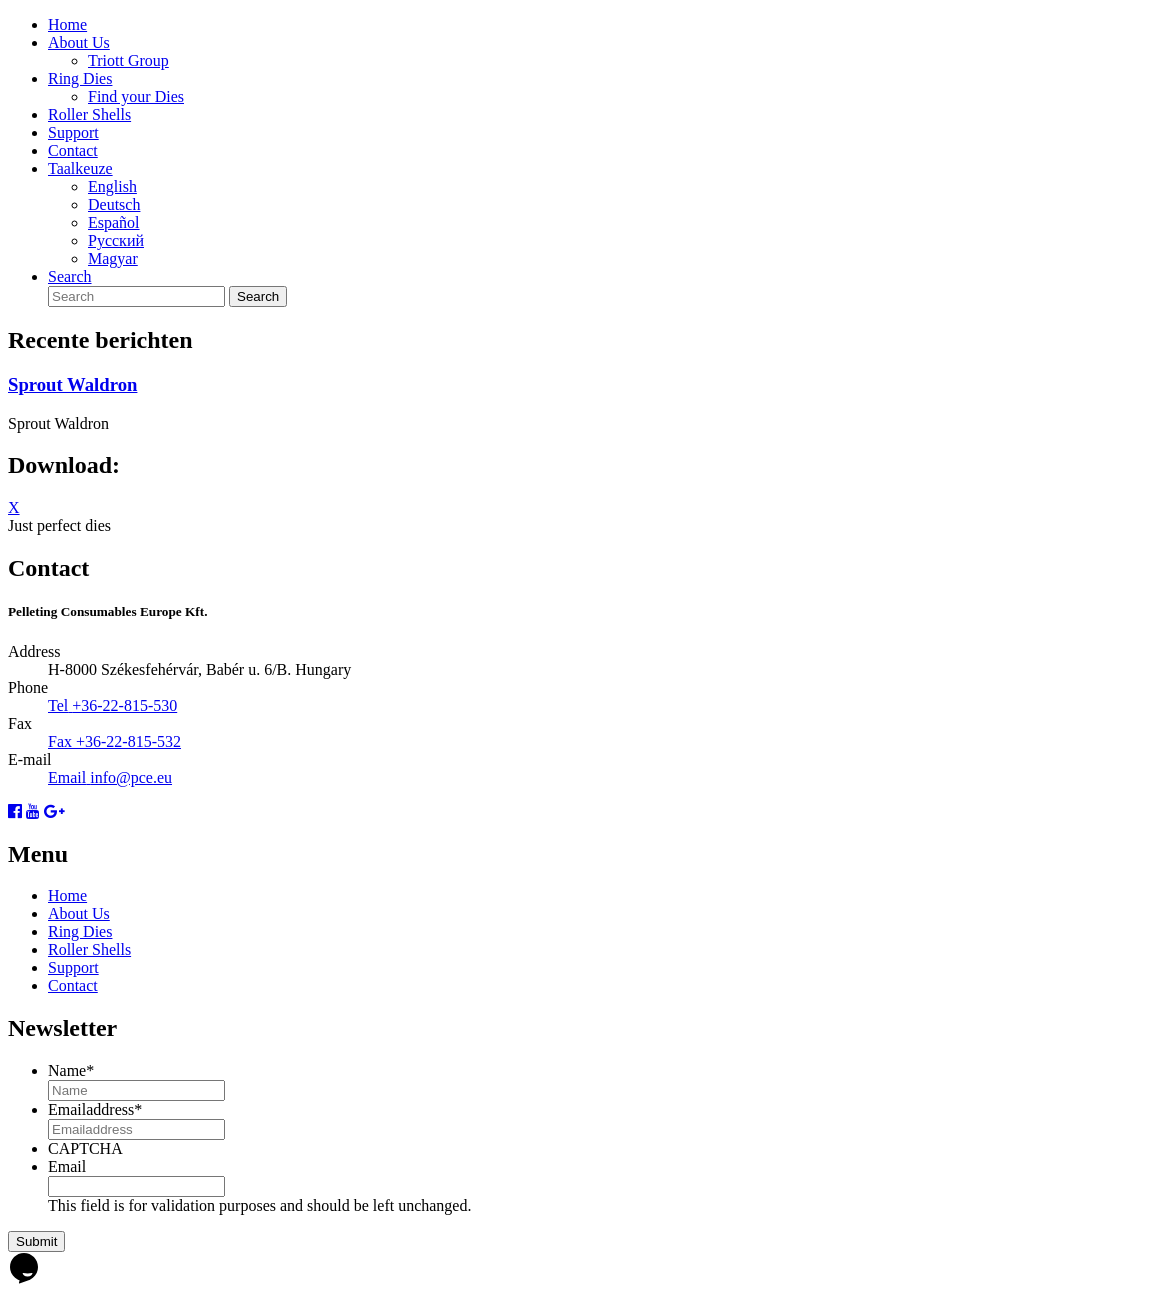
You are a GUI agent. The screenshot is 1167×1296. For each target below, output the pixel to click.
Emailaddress (95, 1109)
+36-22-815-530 (124, 705)
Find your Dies (136, 96)
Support (73, 132)
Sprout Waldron (72, 384)
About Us (79, 42)
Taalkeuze (80, 168)
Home (67, 24)
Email (67, 1166)
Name (71, 1070)
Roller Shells (89, 114)
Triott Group (128, 60)
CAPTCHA (85, 1148)
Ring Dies (80, 78)
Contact (73, 150)
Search (70, 276)
